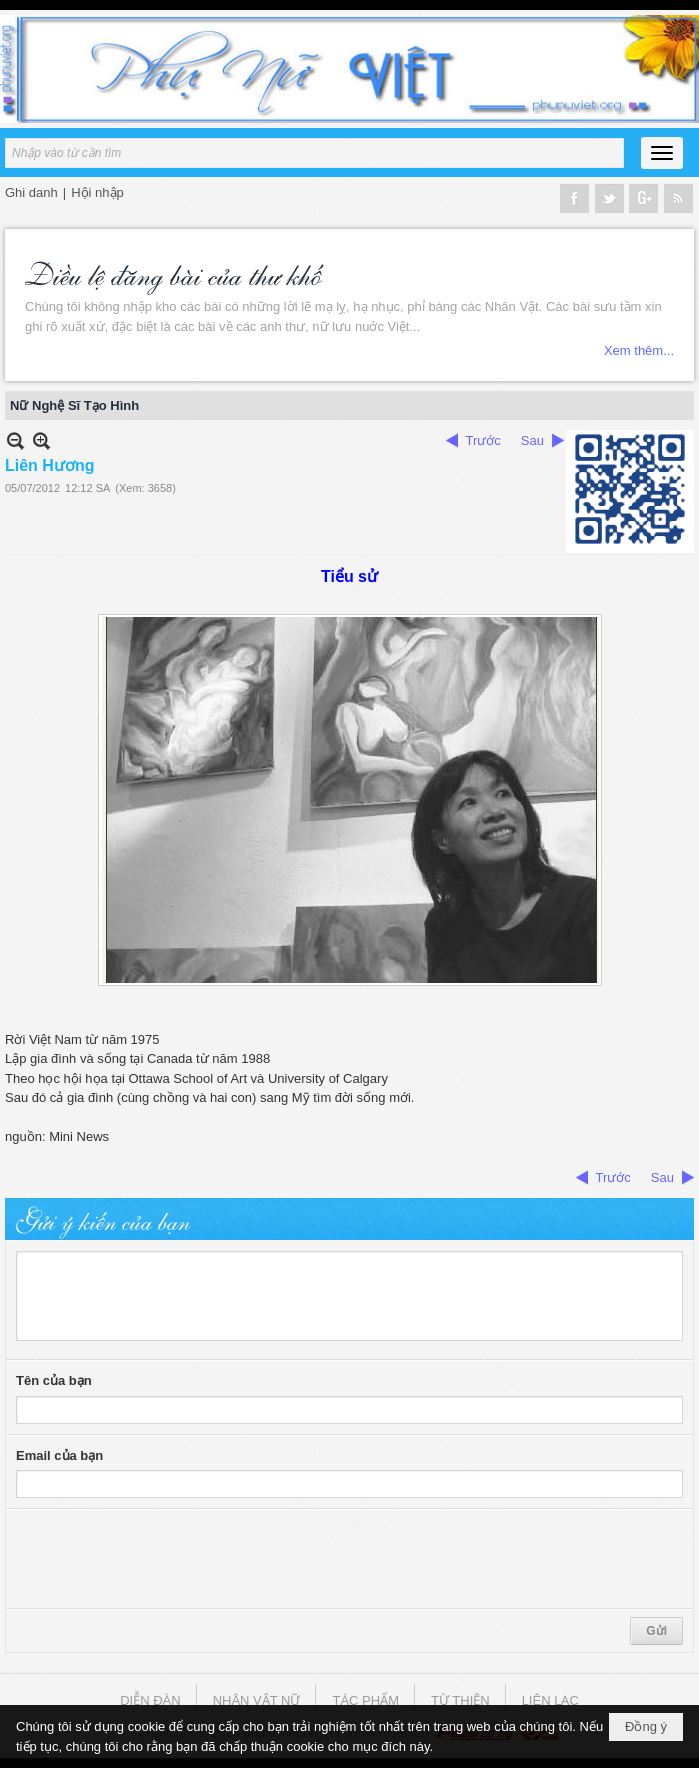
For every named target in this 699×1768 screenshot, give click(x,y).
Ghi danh (31, 192)
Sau (532, 440)
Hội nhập (97, 192)
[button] (662, 153)
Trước (483, 440)
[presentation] (168, 1559)
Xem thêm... (639, 350)
